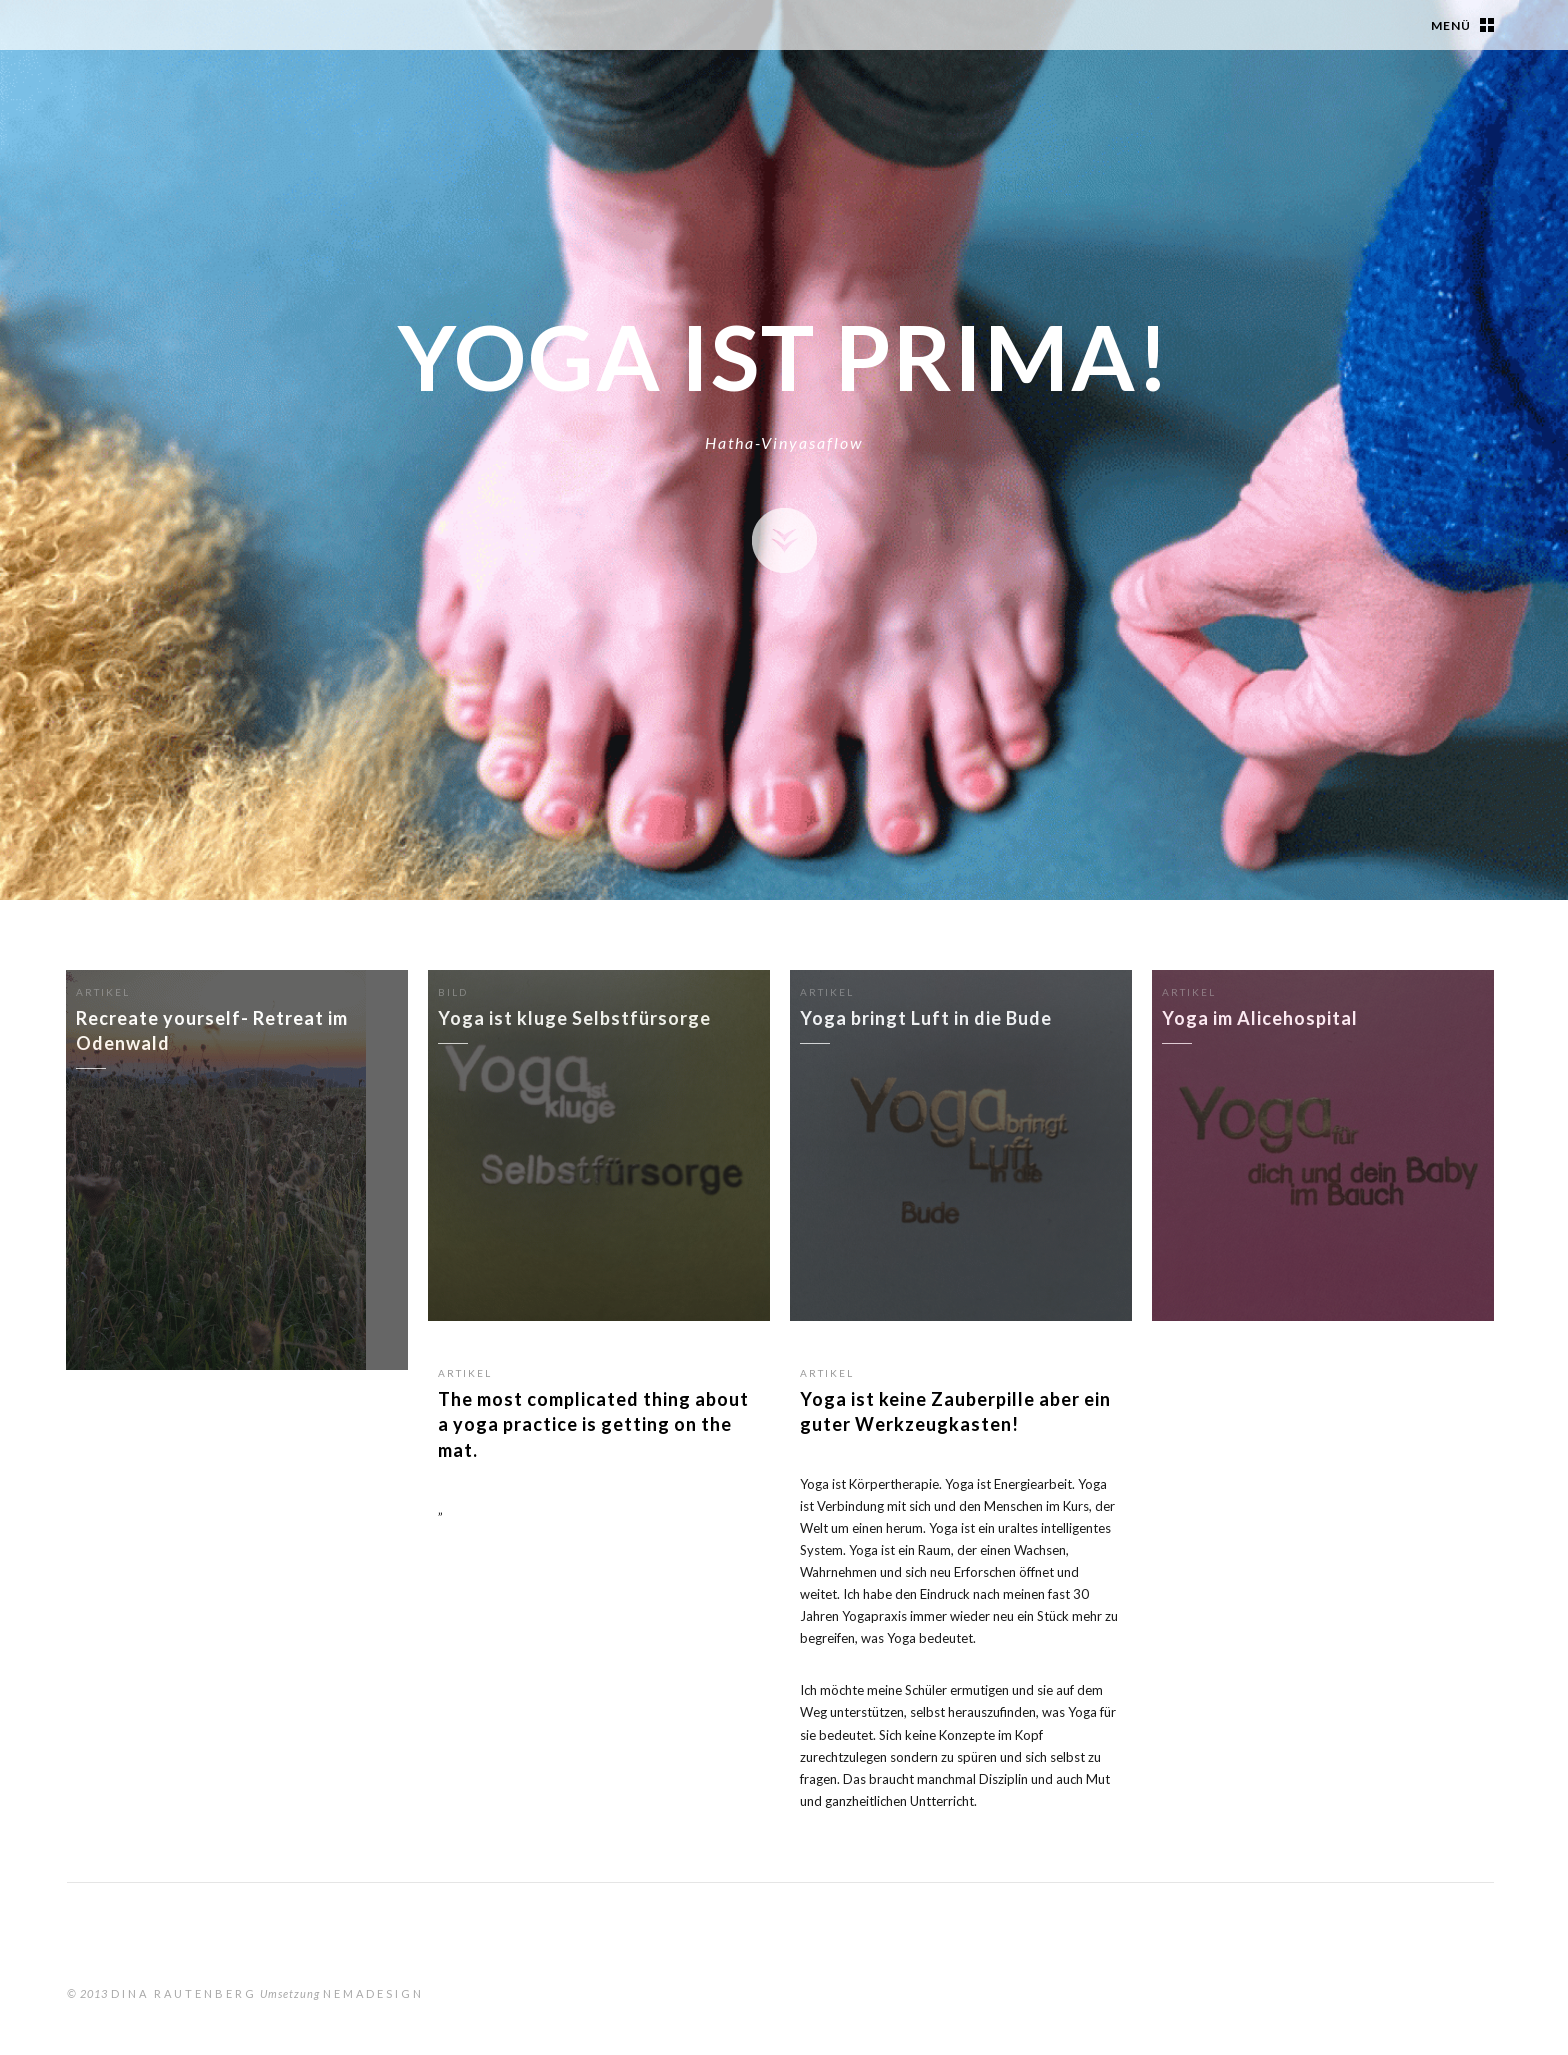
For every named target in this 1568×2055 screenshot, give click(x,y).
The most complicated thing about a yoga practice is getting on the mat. (593, 1424)
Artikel (465, 1373)
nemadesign (373, 1993)
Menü (1451, 25)
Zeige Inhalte (784, 540)
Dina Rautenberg (184, 1993)
